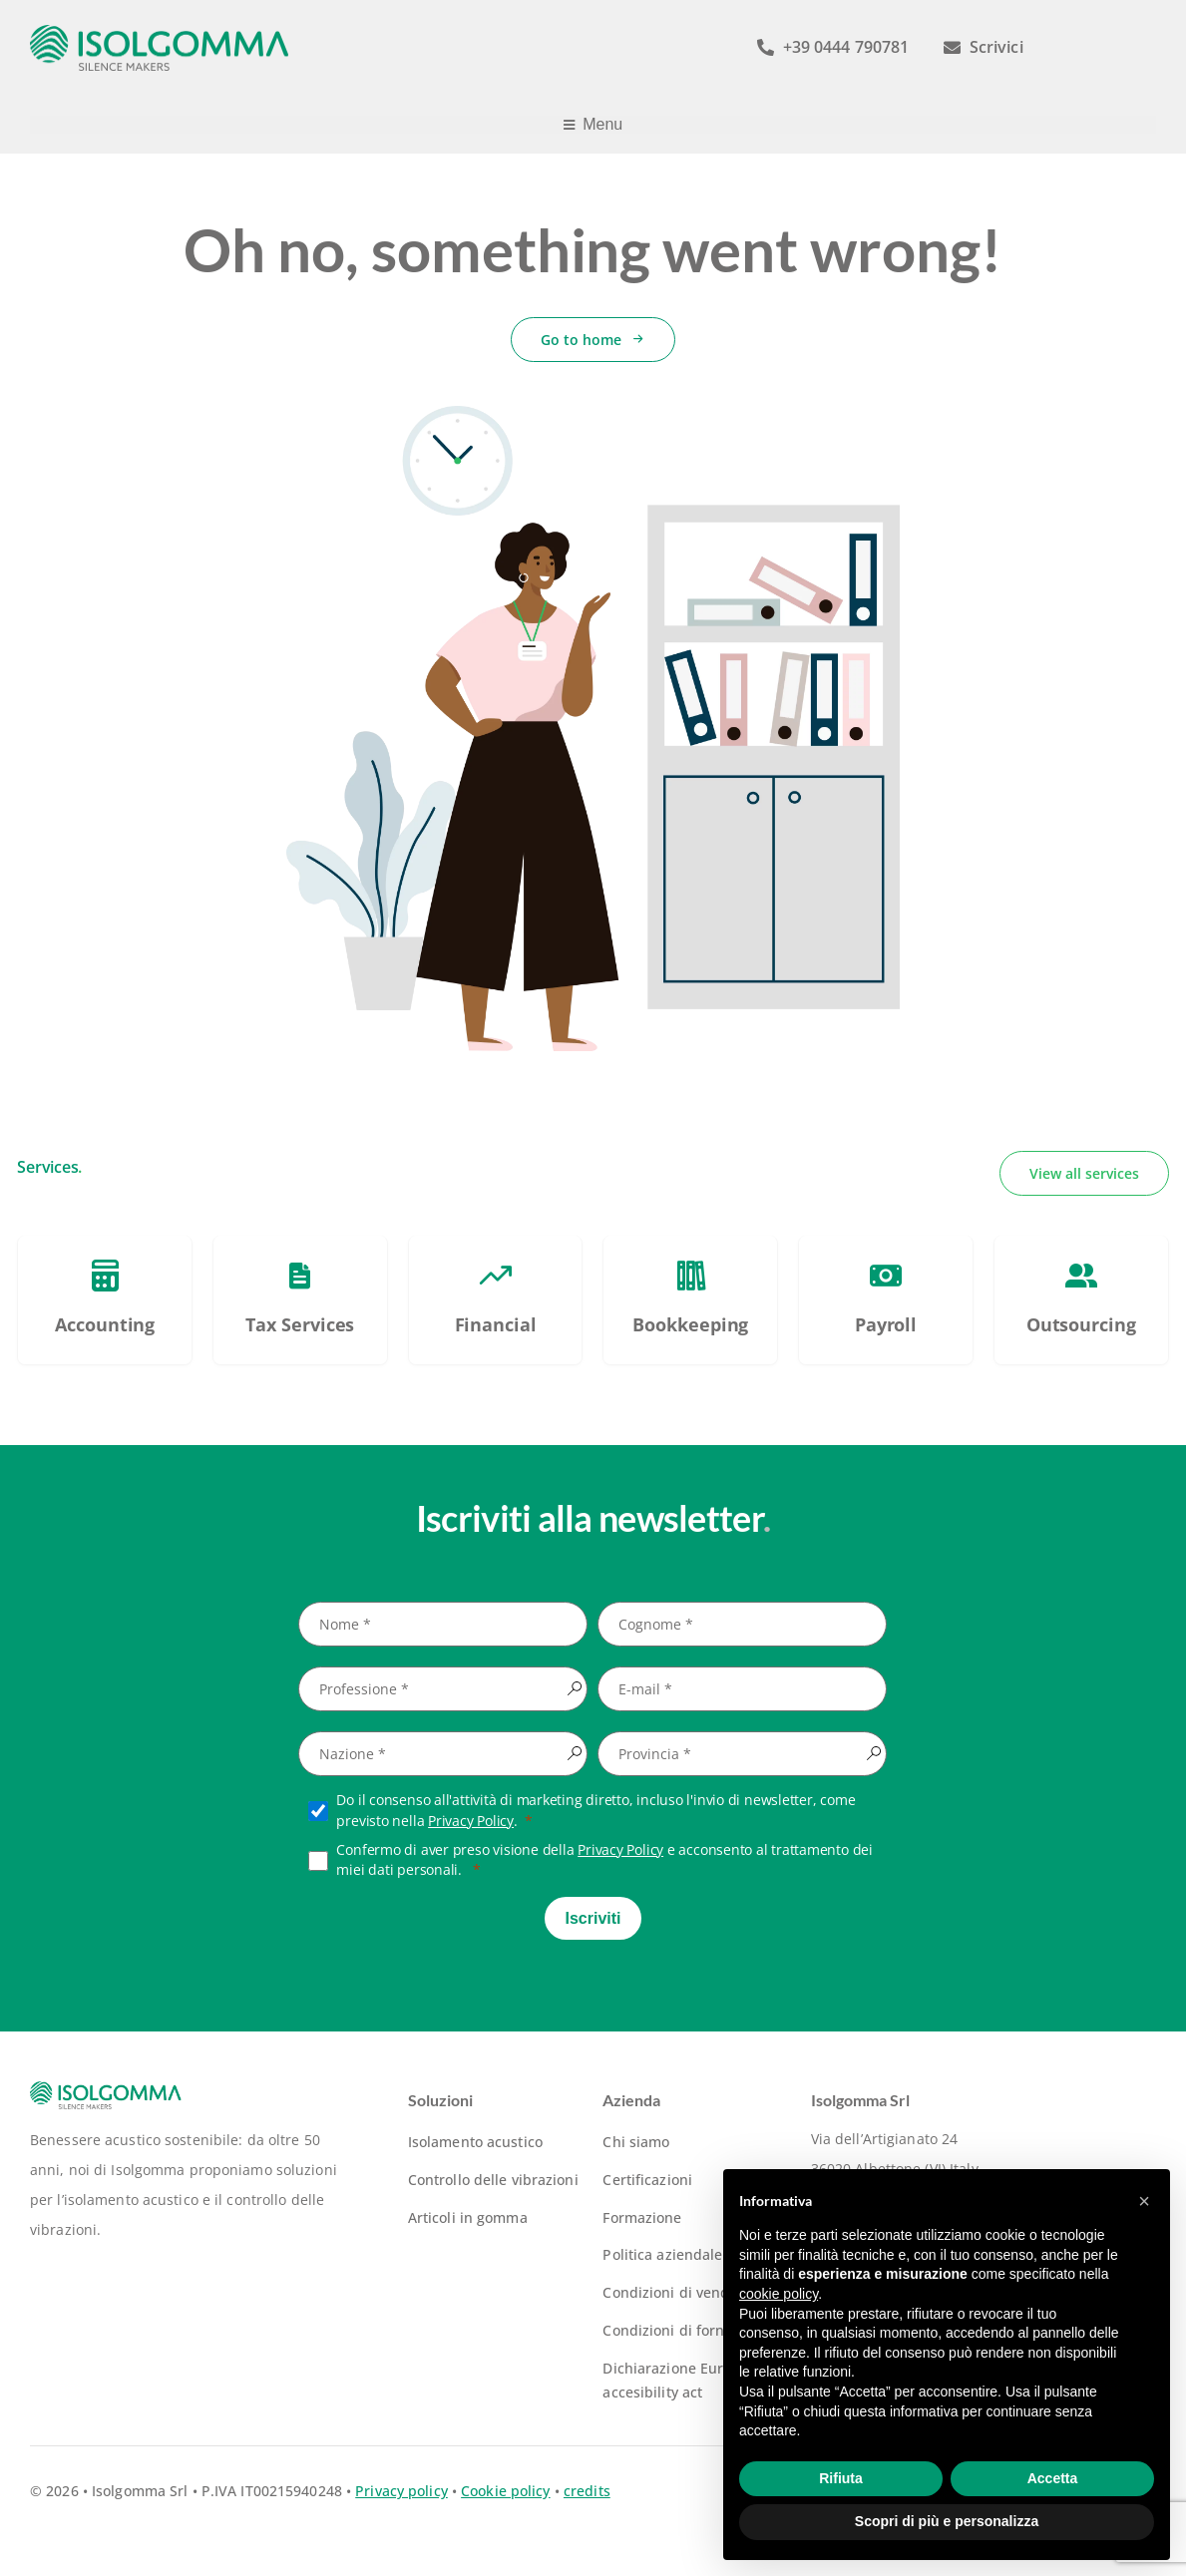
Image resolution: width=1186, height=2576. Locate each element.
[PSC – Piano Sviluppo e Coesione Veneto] (105, 1300)
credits (587, 2490)
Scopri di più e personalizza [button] (946, 2521)
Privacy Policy (471, 1820)
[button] (1144, 2201)
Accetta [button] (1052, 2478)
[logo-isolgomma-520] (159, 31)
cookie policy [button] (778, 2294)
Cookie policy (505, 2490)
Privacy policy (401, 2490)
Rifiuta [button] (841, 2478)
